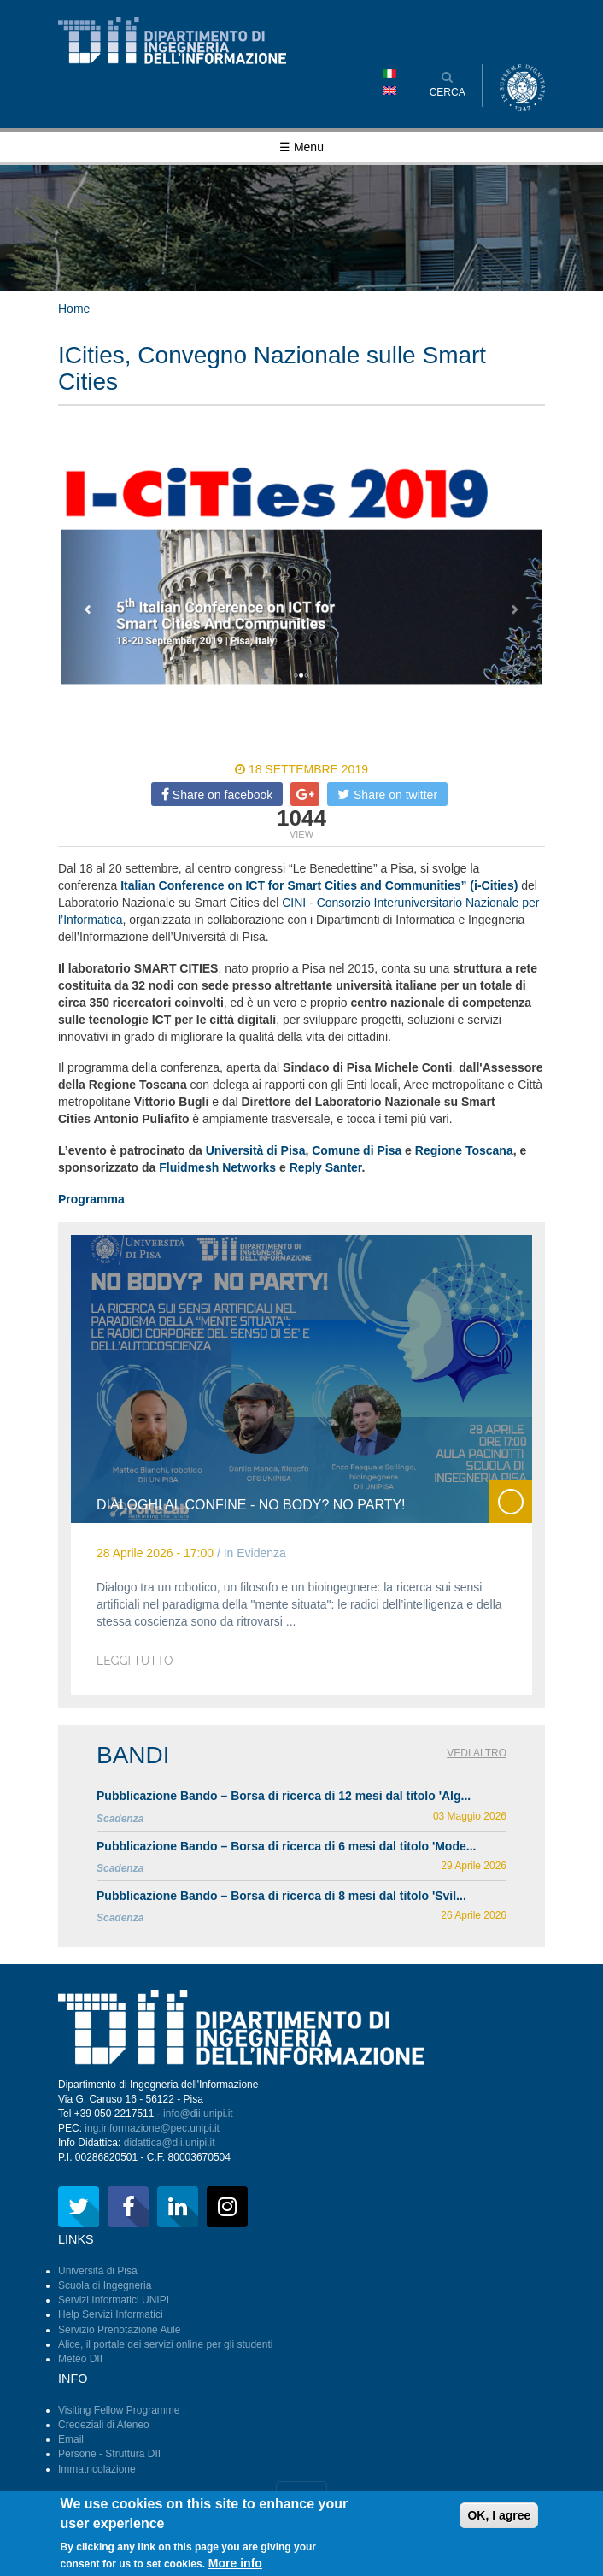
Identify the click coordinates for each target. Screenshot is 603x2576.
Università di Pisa (98, 2271)
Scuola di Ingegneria (104, 2285)
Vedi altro (476, 1753)
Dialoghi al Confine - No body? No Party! (251, 1504)
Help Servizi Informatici (110, 2314)
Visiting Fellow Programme (119, 2410)
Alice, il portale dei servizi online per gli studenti (165, 2344)
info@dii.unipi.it (198, 2114)
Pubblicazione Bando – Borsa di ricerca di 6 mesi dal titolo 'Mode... (286, 1846)
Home (74, 308)
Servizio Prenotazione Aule (119, 2330)
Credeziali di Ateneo (103, 2425)
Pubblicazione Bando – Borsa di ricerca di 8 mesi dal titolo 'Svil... (281, 1896)
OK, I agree (498, 2522)
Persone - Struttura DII (109, 2454)
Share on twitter (387, 794)
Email (71, 2439)
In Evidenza (255, 1553)
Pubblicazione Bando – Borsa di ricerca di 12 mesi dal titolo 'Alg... (284, 1796)
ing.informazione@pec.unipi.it (152, 2128)
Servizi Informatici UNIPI (113, 2300)
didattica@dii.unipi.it (169, 2143)
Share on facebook (216, 794)
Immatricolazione (97, 2469)
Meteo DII (80, 2359)
